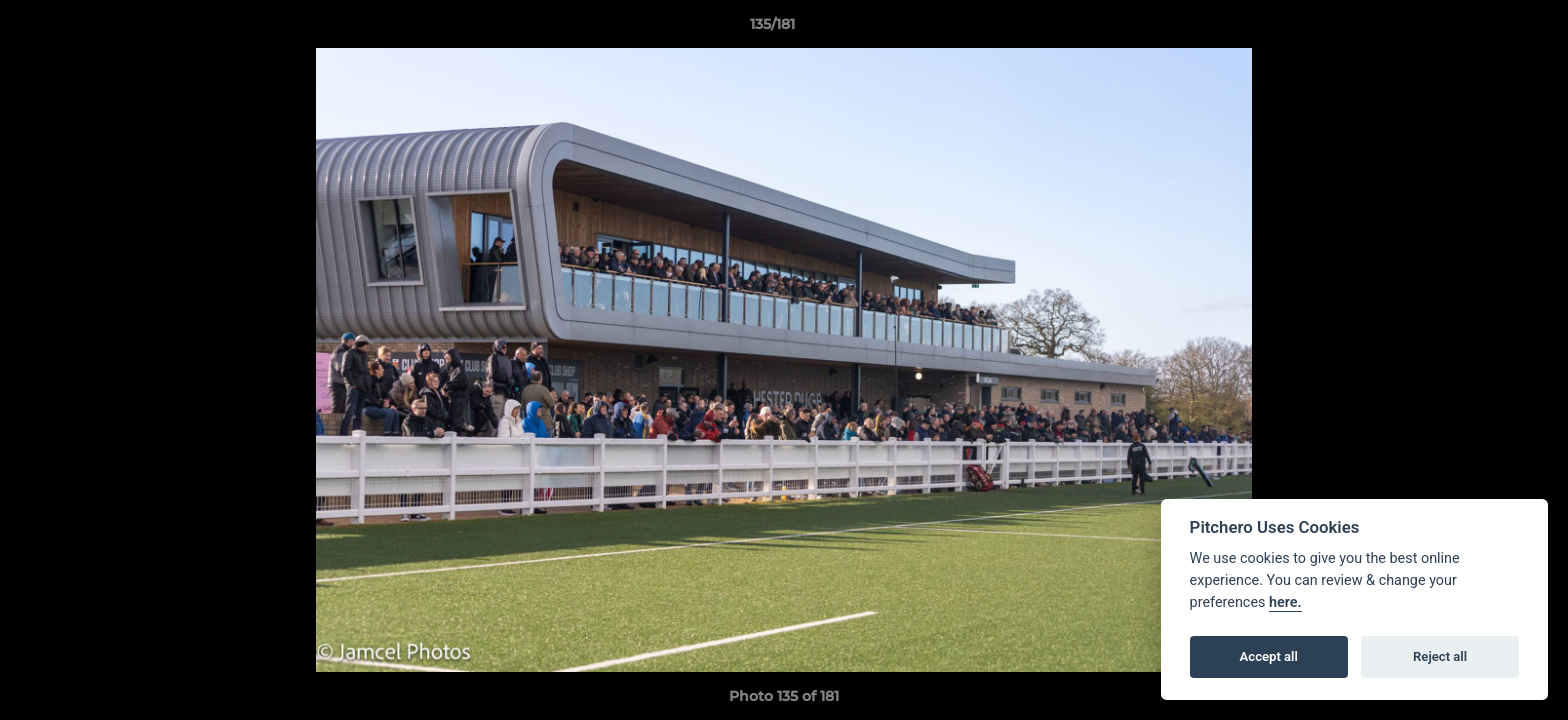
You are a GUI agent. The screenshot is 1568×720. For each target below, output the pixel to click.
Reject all (1440, 656)
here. (1285, 602)
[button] (1484, 29)
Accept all (1269, 656)
